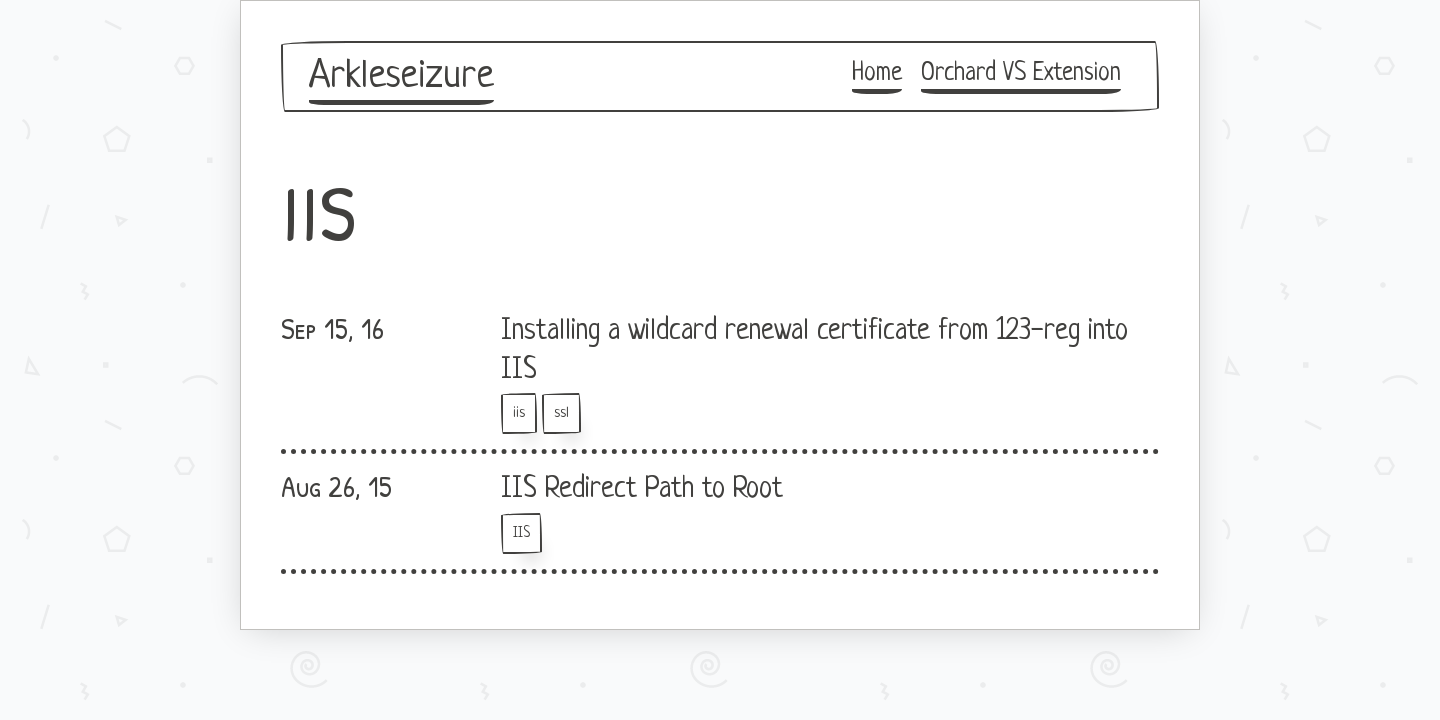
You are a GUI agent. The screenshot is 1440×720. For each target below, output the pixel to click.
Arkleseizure (401, 77)
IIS (521, 533)
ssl (561, 413)
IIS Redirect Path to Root (642, 490)
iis (519, 413)
